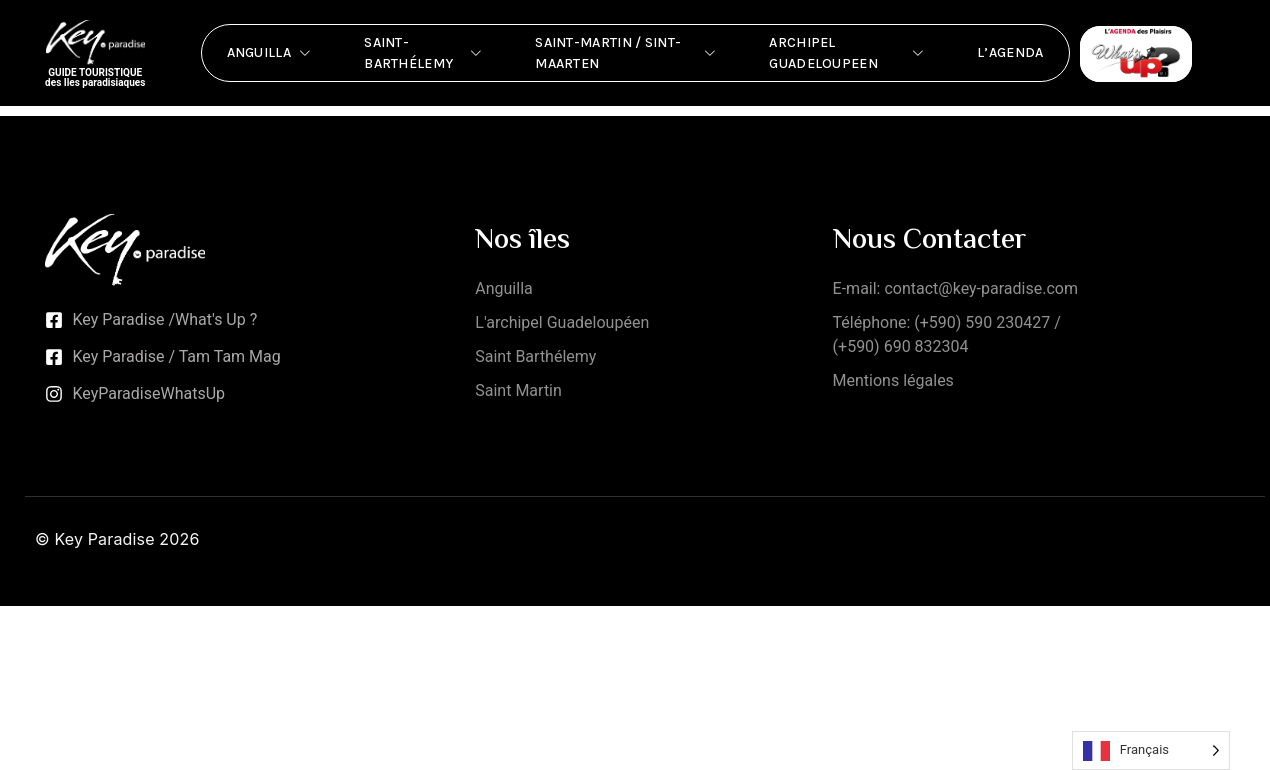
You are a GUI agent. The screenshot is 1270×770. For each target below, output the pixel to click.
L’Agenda (1010, 52)
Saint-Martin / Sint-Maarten (627, 53)
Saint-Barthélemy (424, 53)
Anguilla (271, 53)
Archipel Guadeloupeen (848, 53)
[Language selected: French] (1151, 750)
